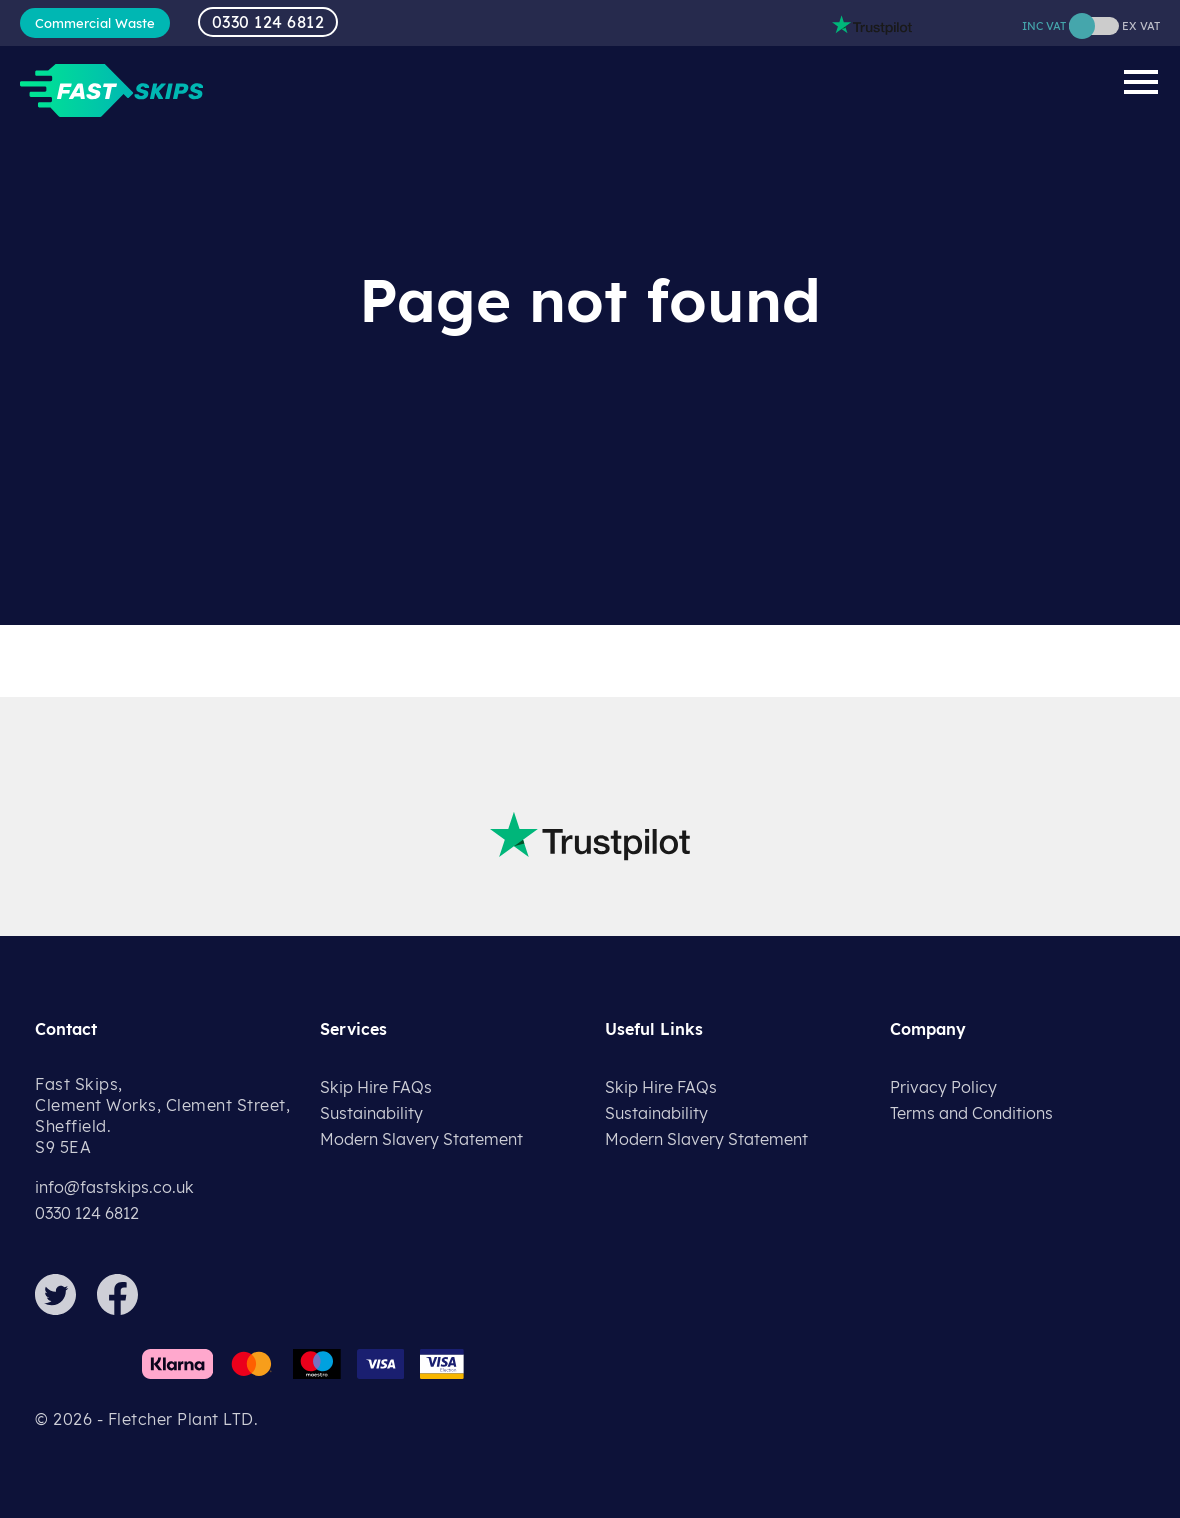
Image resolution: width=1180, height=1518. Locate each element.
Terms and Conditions (971, 1113)
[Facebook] (126, 1309)
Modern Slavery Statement (421, 1139)
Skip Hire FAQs (376, 1087)
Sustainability (371, 1113)
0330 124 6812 (268, 22)
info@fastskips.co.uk (114, 1187)
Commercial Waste (95, 23)
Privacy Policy (943, 1087)
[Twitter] (64, 1309)
